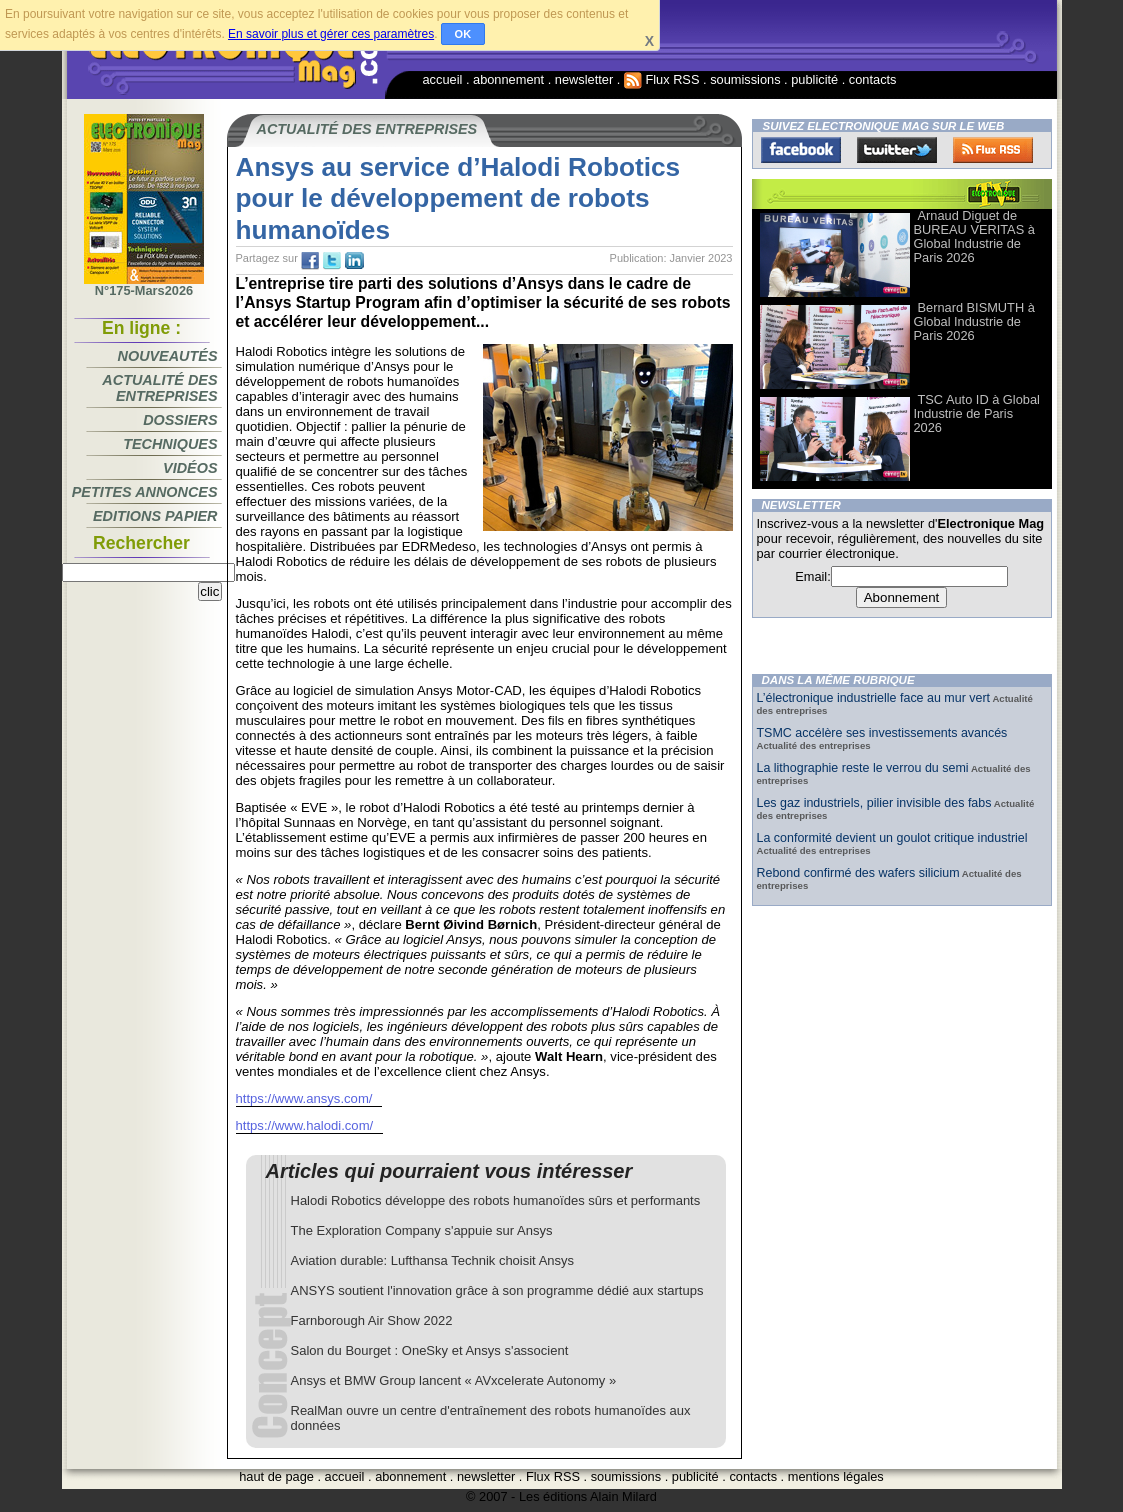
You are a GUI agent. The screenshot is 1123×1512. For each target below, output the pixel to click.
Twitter (897, 150)
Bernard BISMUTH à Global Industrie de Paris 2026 (974, 321)
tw (332, 261)
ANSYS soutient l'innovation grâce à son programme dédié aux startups (497, 1290)
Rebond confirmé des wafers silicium (858, 873)
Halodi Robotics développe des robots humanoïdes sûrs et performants (496, 1200)
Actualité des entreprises (159, 388)
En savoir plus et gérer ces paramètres (331, 34)
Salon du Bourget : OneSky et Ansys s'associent (430, 1350)
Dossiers (180, 420)
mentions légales (836, 1476)
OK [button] (463, 34)
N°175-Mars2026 (144, 285)
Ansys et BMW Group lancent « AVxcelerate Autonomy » (454, 1380)
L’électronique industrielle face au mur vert (874, 698)
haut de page (276, 1476)
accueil (443, 79)
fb (310, 261)
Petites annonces (145, 492)
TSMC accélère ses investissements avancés (882, 733)
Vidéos (190, 468)
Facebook (801, 150)
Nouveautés (168, 356)
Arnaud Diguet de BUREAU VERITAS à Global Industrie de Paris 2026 (974, 236)
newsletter (584, 79)
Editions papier (155, 516)
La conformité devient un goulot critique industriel (892, 838)
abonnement (508, 79)
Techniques (170, 444)
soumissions (745, 79)
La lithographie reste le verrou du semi (863, 768)
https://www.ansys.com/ (304, 1098)
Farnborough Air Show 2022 (372, 1320)
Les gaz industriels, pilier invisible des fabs (874, 803)
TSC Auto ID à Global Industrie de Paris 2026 (977, 413)
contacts (873, 79)
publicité (814, 79)
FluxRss (993, 150)
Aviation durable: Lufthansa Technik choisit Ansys (433, 1260)
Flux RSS (662, 79)
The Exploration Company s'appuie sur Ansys (422, 1230)
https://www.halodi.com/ (305, 1125)
